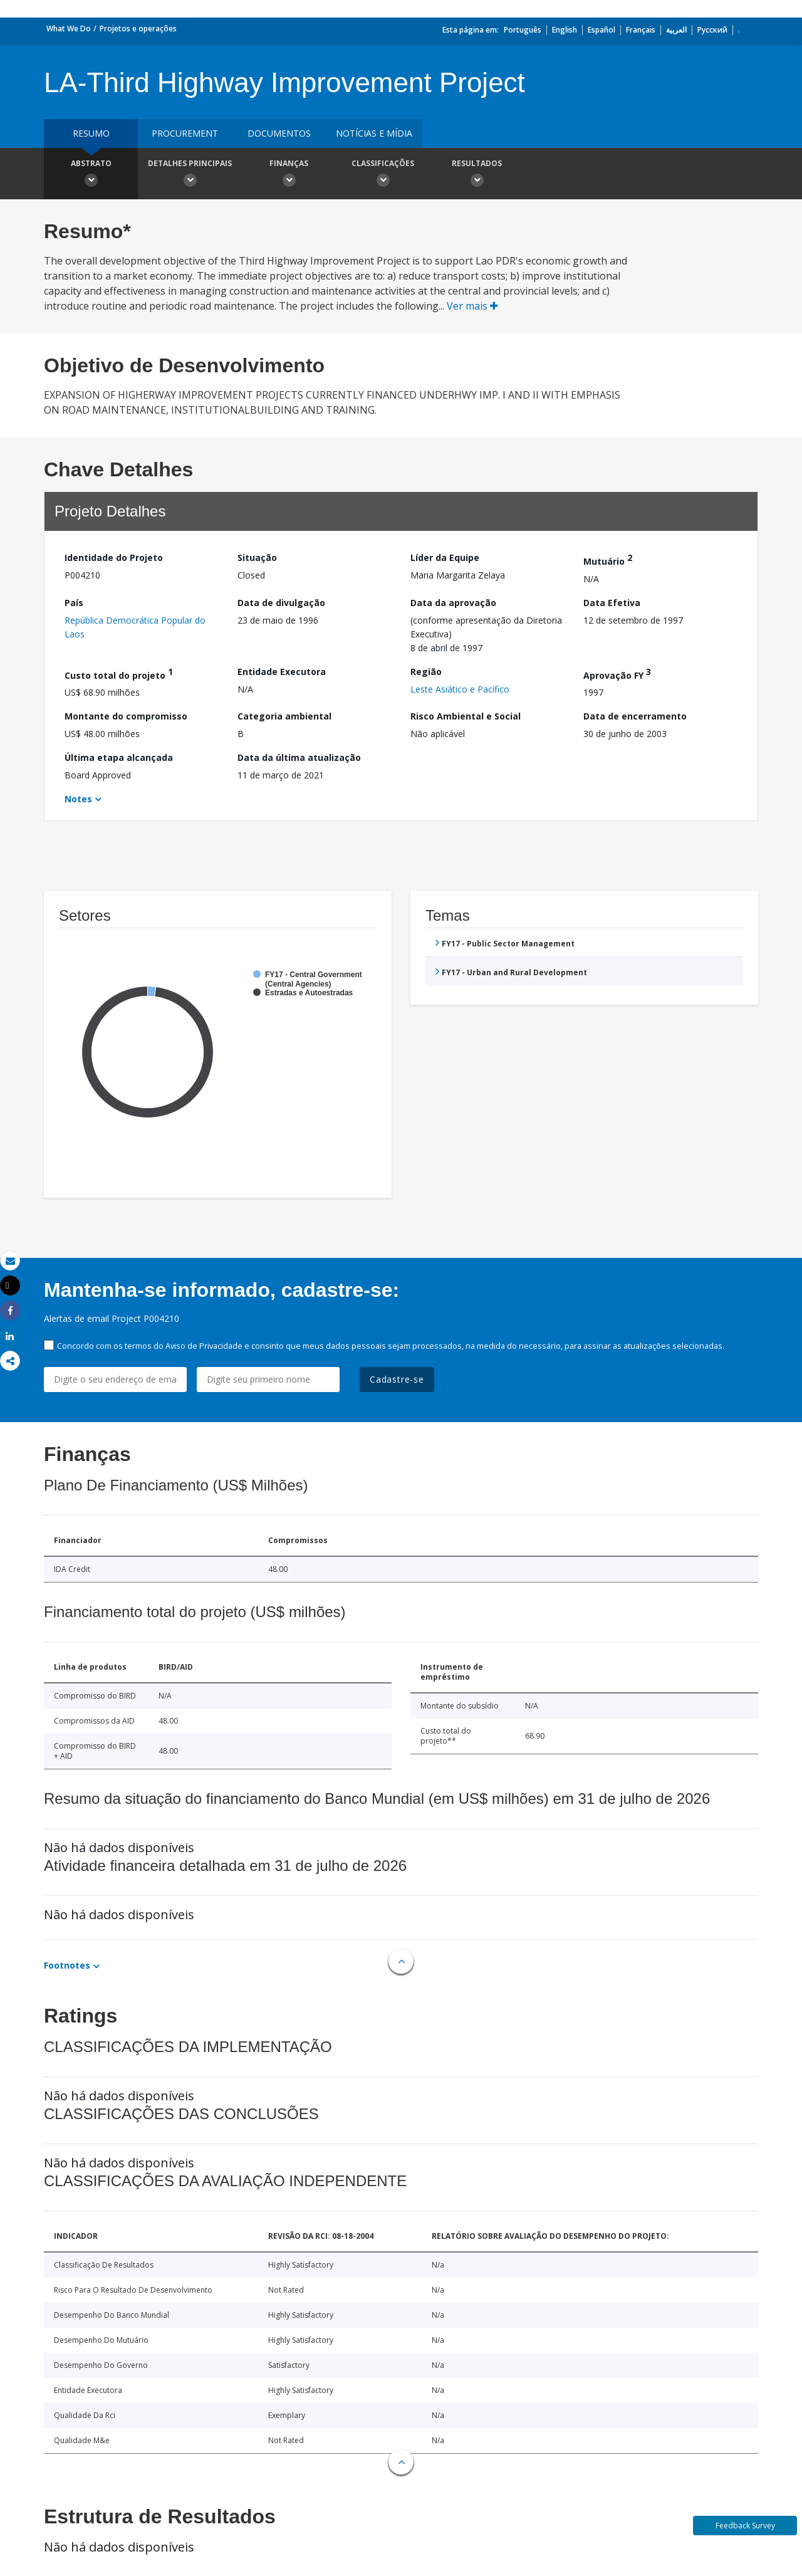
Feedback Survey (745, 2525)
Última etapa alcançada (119, 757)
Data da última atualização (299, 757)
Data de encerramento (635, 716)
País (74, 603)
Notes (78, 799)
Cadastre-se (397, 1379)
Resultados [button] (477, 175)
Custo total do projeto (119, 673)
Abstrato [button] (91, 175)
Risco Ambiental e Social (465, 716)
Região (426, 672)
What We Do (68, 28)
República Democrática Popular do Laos (135, 627)
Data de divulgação (281, 603)
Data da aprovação (453, 603)
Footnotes (67, 1965)
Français (640, 29)
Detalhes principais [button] (190, 175)
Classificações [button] (383, 175)
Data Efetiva (611, 603)
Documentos (279, 133)
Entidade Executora (281, 672)
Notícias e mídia (374, 133)
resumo (91, 133)
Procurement (185, 133)
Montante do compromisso (126, 716)
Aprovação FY (617, 673)
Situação (257, 557)
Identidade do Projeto (114, 557)
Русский (712, 29)
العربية (676, 29)
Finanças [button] (289, 175)
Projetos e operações (138, 28)
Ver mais (472, 306)
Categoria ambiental (284, 716)
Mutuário (607, 559)
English (564, 29)
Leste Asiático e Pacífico (459, 689)
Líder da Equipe (444, 557)
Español (601, 29)
